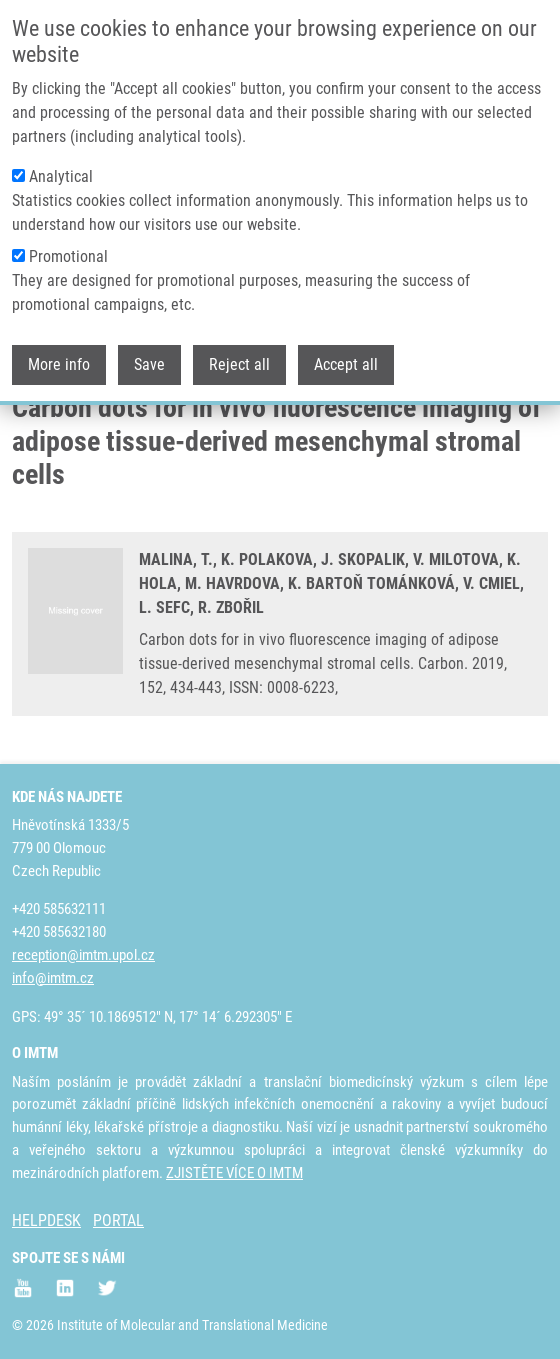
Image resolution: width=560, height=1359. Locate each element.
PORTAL (118, 1220)
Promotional (68, 252)
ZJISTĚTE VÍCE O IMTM (234, 1173)
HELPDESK (46, 1220)
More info (59, 360)
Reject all (239, 360)
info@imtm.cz (53, 978)
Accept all (346, 360)
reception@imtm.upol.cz (83, 955)
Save (149, 360)
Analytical (61, 172)
